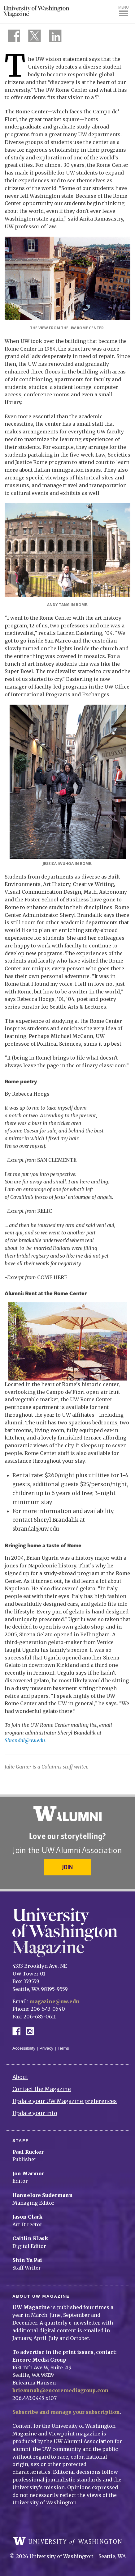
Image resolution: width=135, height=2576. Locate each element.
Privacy (47, 2048)
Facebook (18, 2031)
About (20, 2077)
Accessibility (23, 2048)
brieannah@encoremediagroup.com (60, 2390)
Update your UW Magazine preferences (64, 2101)
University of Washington (67, 2541)
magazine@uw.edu (54, 2001)
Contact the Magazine (41, 2089)
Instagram (31, 2031)
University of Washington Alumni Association (67, 1813)
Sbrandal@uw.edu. (25, 1740)
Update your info (34, 2113)
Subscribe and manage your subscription (66, 2412)
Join (67, 1866)
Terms (63, 2048)
